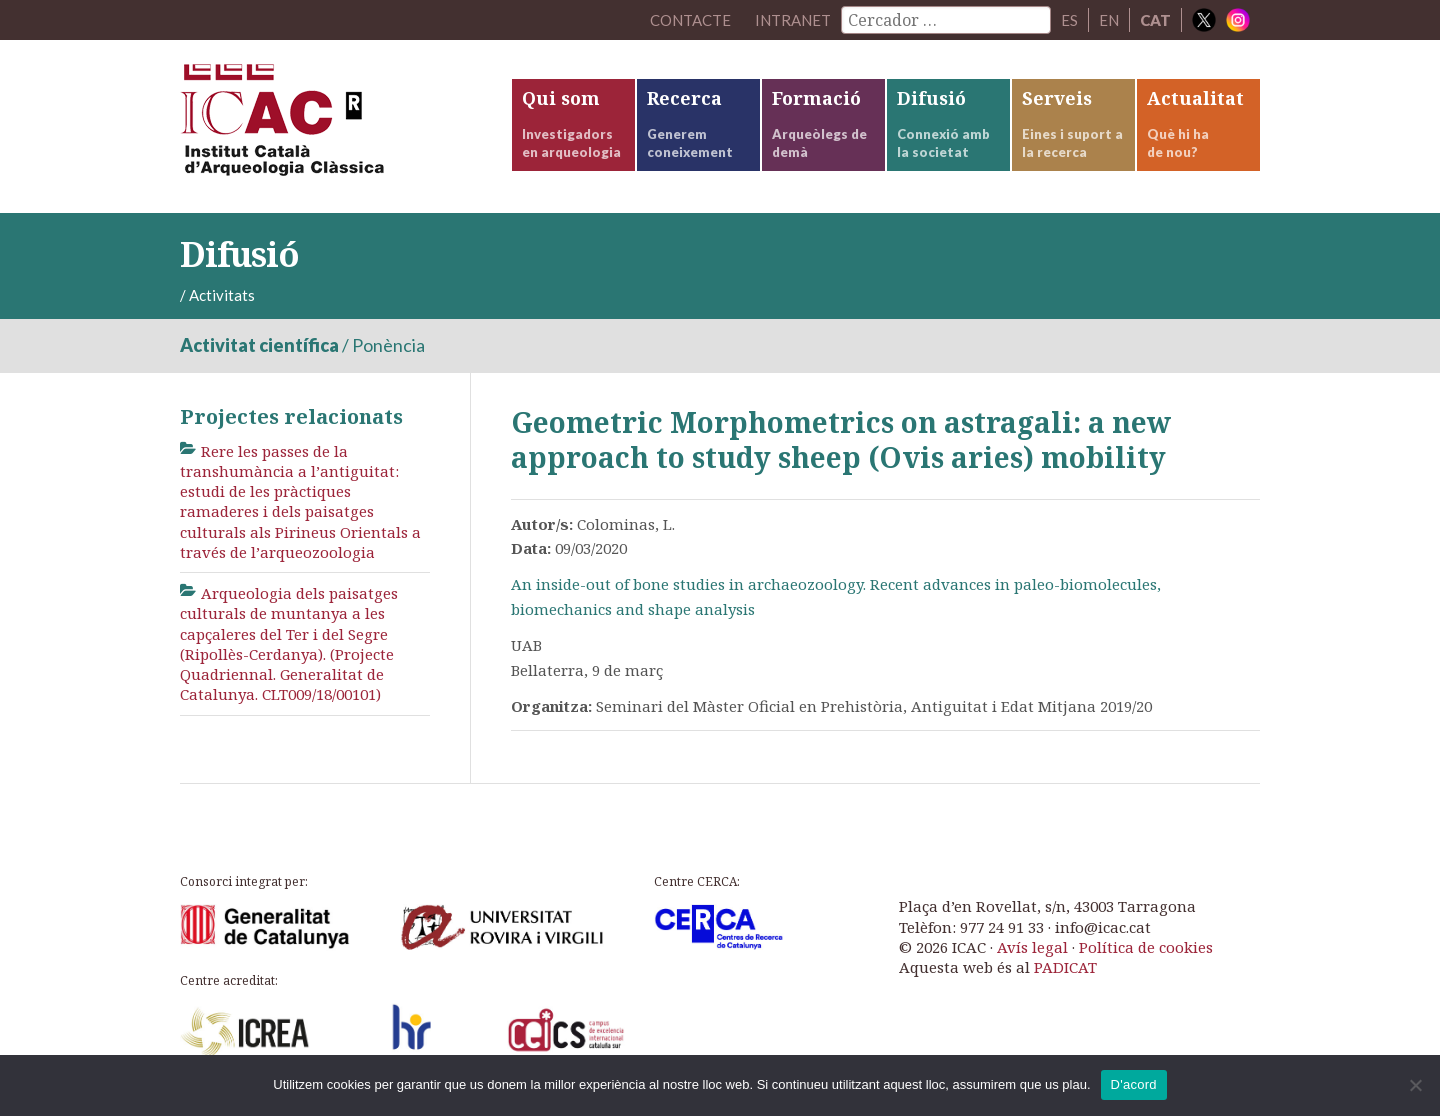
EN (1109, 20)
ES (1069, 20)
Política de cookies (1146, 947)
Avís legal (1032, 947)
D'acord (1134, 1084)
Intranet (793, 20)
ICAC (330, 126)
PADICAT (1065, 967)
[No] (1415, 1085)
